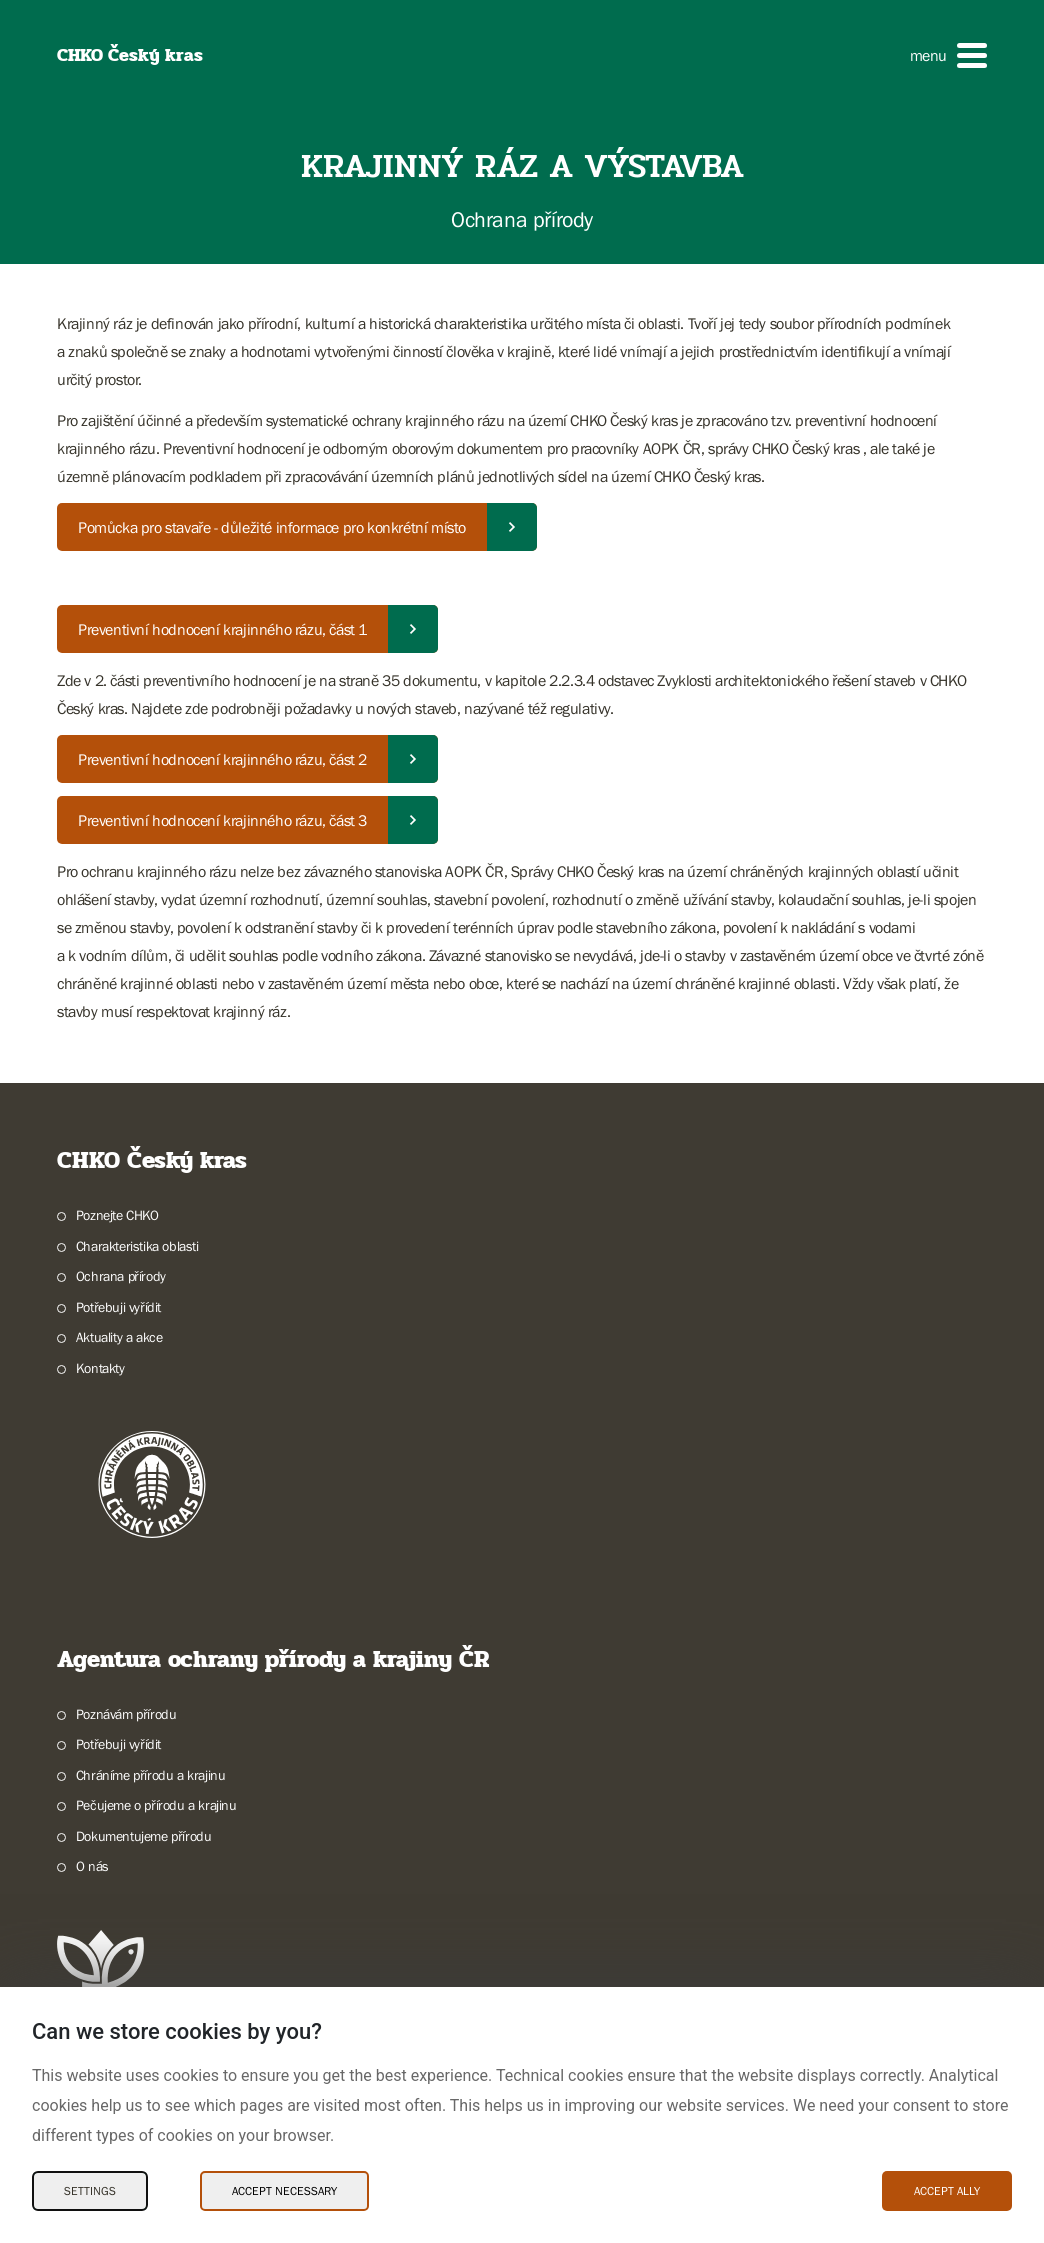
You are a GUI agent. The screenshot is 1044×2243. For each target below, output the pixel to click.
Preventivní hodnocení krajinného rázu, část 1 (222, 629)
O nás (92, 1866)
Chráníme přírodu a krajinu (151, 1775)
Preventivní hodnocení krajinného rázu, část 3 (222, 820)
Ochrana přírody (121, 1276)
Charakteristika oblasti (137, 1246)
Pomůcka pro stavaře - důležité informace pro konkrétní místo (272, 527)
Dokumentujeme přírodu (144, 1836)
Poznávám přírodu (126, 1714)
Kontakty (100, 1368)
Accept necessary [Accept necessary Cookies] (284, 2191)
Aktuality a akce (119, 1337)
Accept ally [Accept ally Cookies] (947, 2191)
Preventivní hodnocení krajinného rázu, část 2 (222, 759)
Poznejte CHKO (117, 1215)
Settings (90, 2191)
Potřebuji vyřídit (118, 1307)
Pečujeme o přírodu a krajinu (156, 1805)
